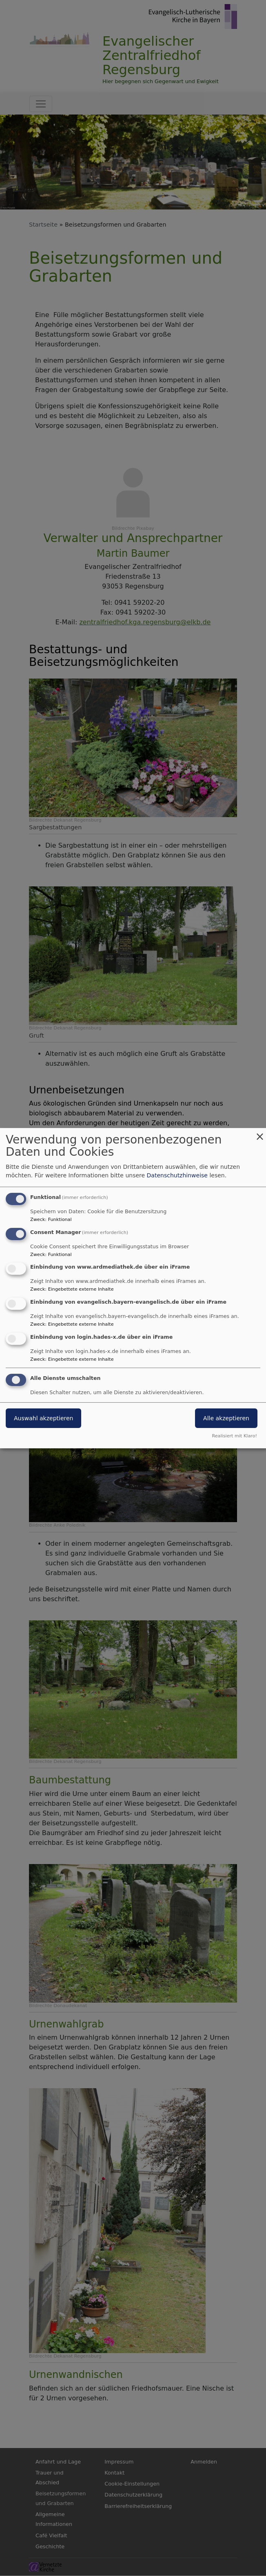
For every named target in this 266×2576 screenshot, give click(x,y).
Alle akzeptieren (226, 1418)
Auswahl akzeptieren (43, 1418)
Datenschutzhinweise (177, 1175)
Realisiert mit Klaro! (234, 1436)
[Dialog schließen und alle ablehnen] (260, 1133)
